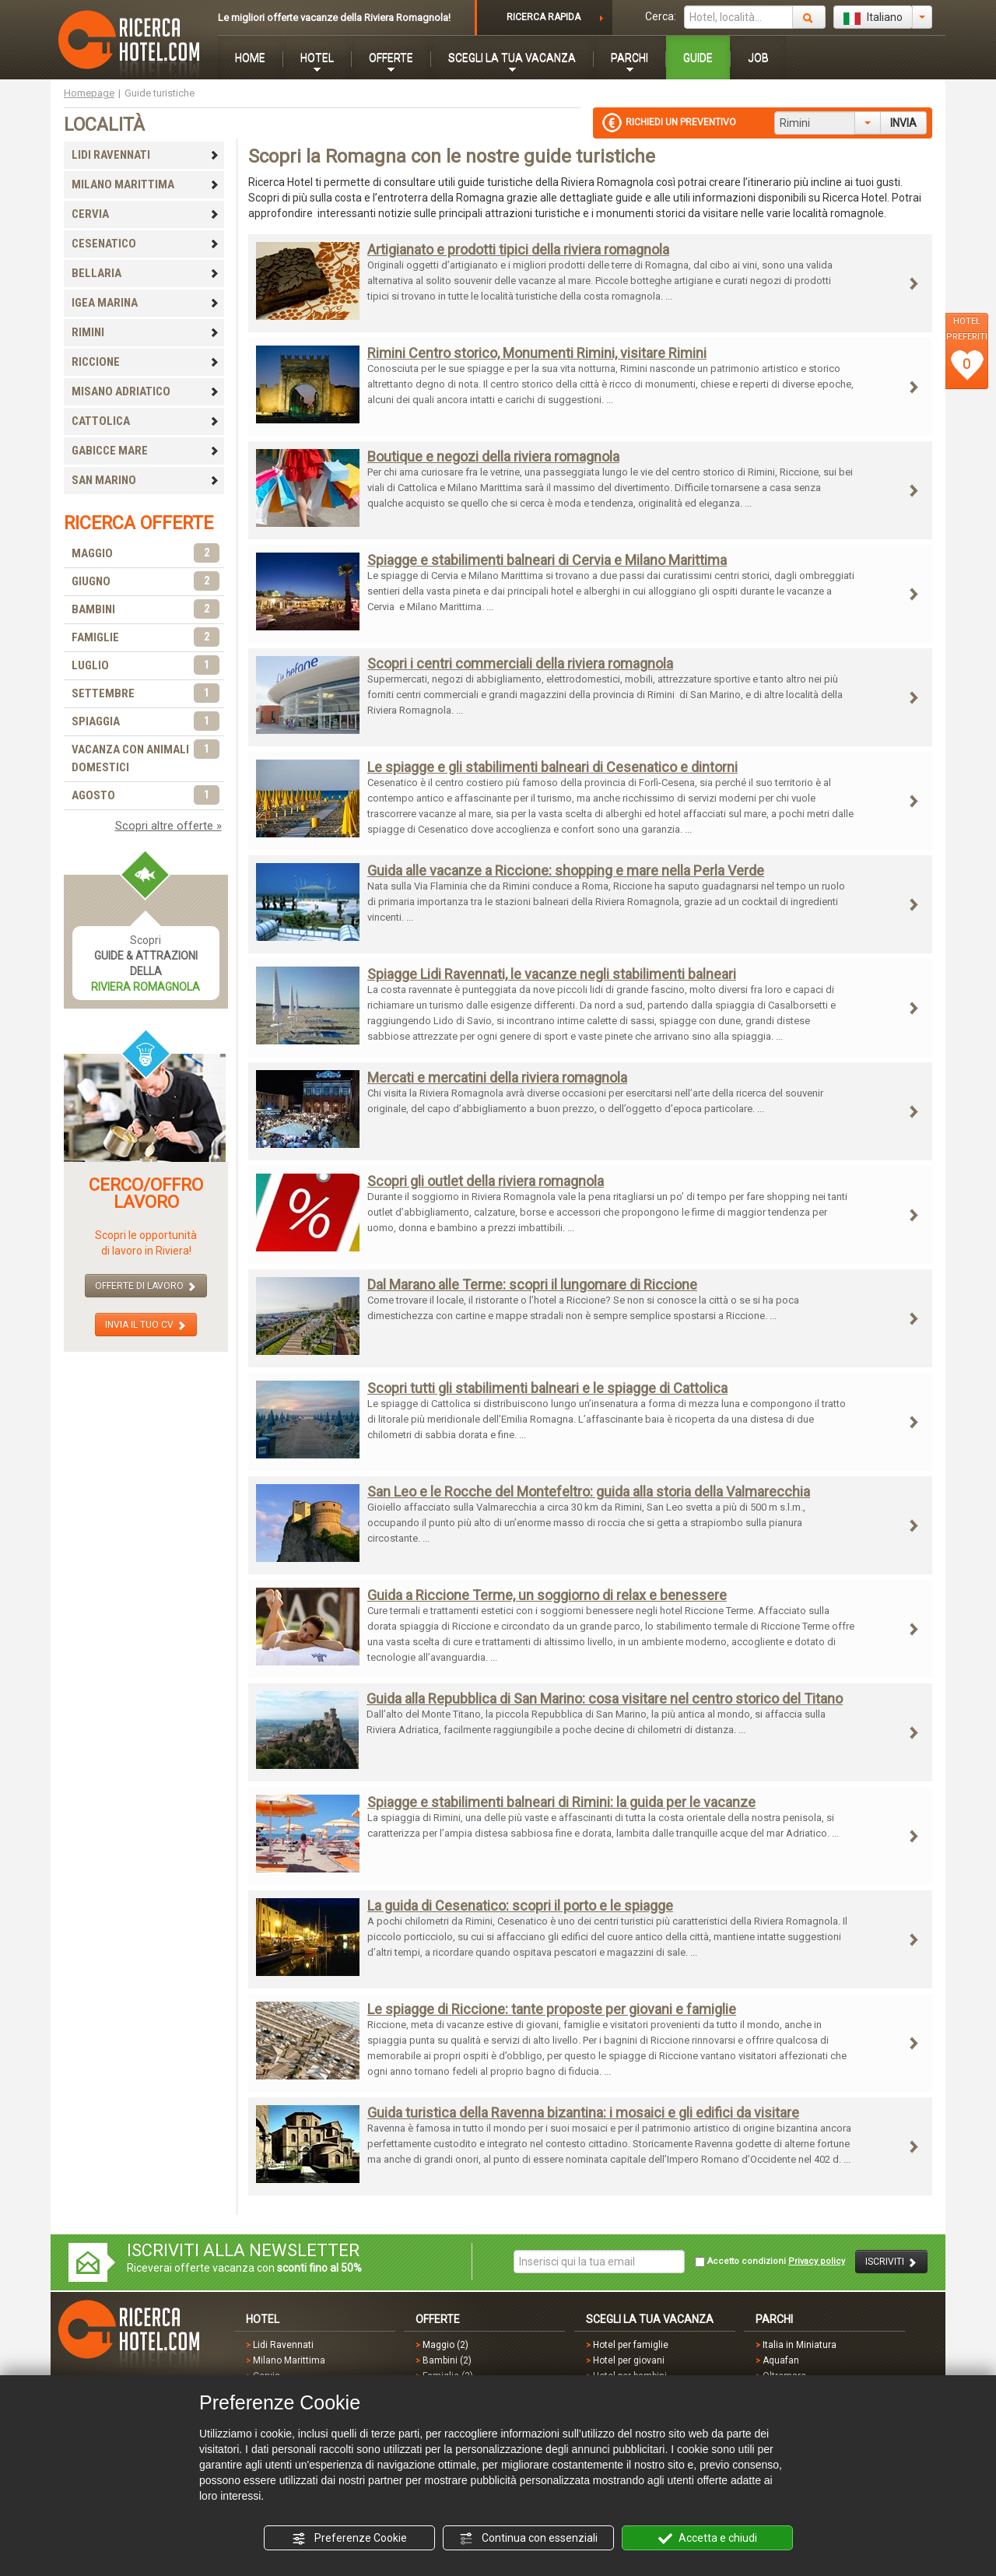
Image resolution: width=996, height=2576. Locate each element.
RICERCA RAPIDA (543, 17)
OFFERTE (391, 57)
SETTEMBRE (145, 694)
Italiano (873, 18)
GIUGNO (145, 582)
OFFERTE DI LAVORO (146, 1286)
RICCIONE (145, 362)
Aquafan (781, 2360)
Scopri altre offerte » (168, 826)
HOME (250, 57)
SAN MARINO (145, 480)
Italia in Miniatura (799, 2344)
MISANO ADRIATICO (145, 391)
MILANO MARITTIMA (145, 184)
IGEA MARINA (145, 303)
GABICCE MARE (145, 451)
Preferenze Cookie (349, 2539)
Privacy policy (816, 2261)
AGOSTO (145, 796)
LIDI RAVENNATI (145, 155)
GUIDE (698, 57)
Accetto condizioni (770, 2261)
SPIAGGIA (145, 722)
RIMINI (145, 332)
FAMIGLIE (145, 638)
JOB (758, 57)
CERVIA (145, 214)
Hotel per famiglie (630, 2344)
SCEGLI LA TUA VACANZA (512, 57)
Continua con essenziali (528, 2539)
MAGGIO (145, 554)
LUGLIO (145, 666)
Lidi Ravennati (283, 2344)
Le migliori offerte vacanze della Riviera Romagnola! (334, 17)
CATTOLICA (145, 421)
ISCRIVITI (891, 2262)
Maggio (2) (445, 2344)
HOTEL (317, 57)
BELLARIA (145, 273)
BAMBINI (145, 610)
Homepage (89, 93)
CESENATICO (145, 244)
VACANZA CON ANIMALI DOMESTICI (145, 757)
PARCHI (629, 57)
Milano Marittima (289, 2360)
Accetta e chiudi (707, 2539)
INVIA (903, 123)
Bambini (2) (447, 2360)
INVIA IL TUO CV (146, 1325)
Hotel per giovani (629, 2360)
